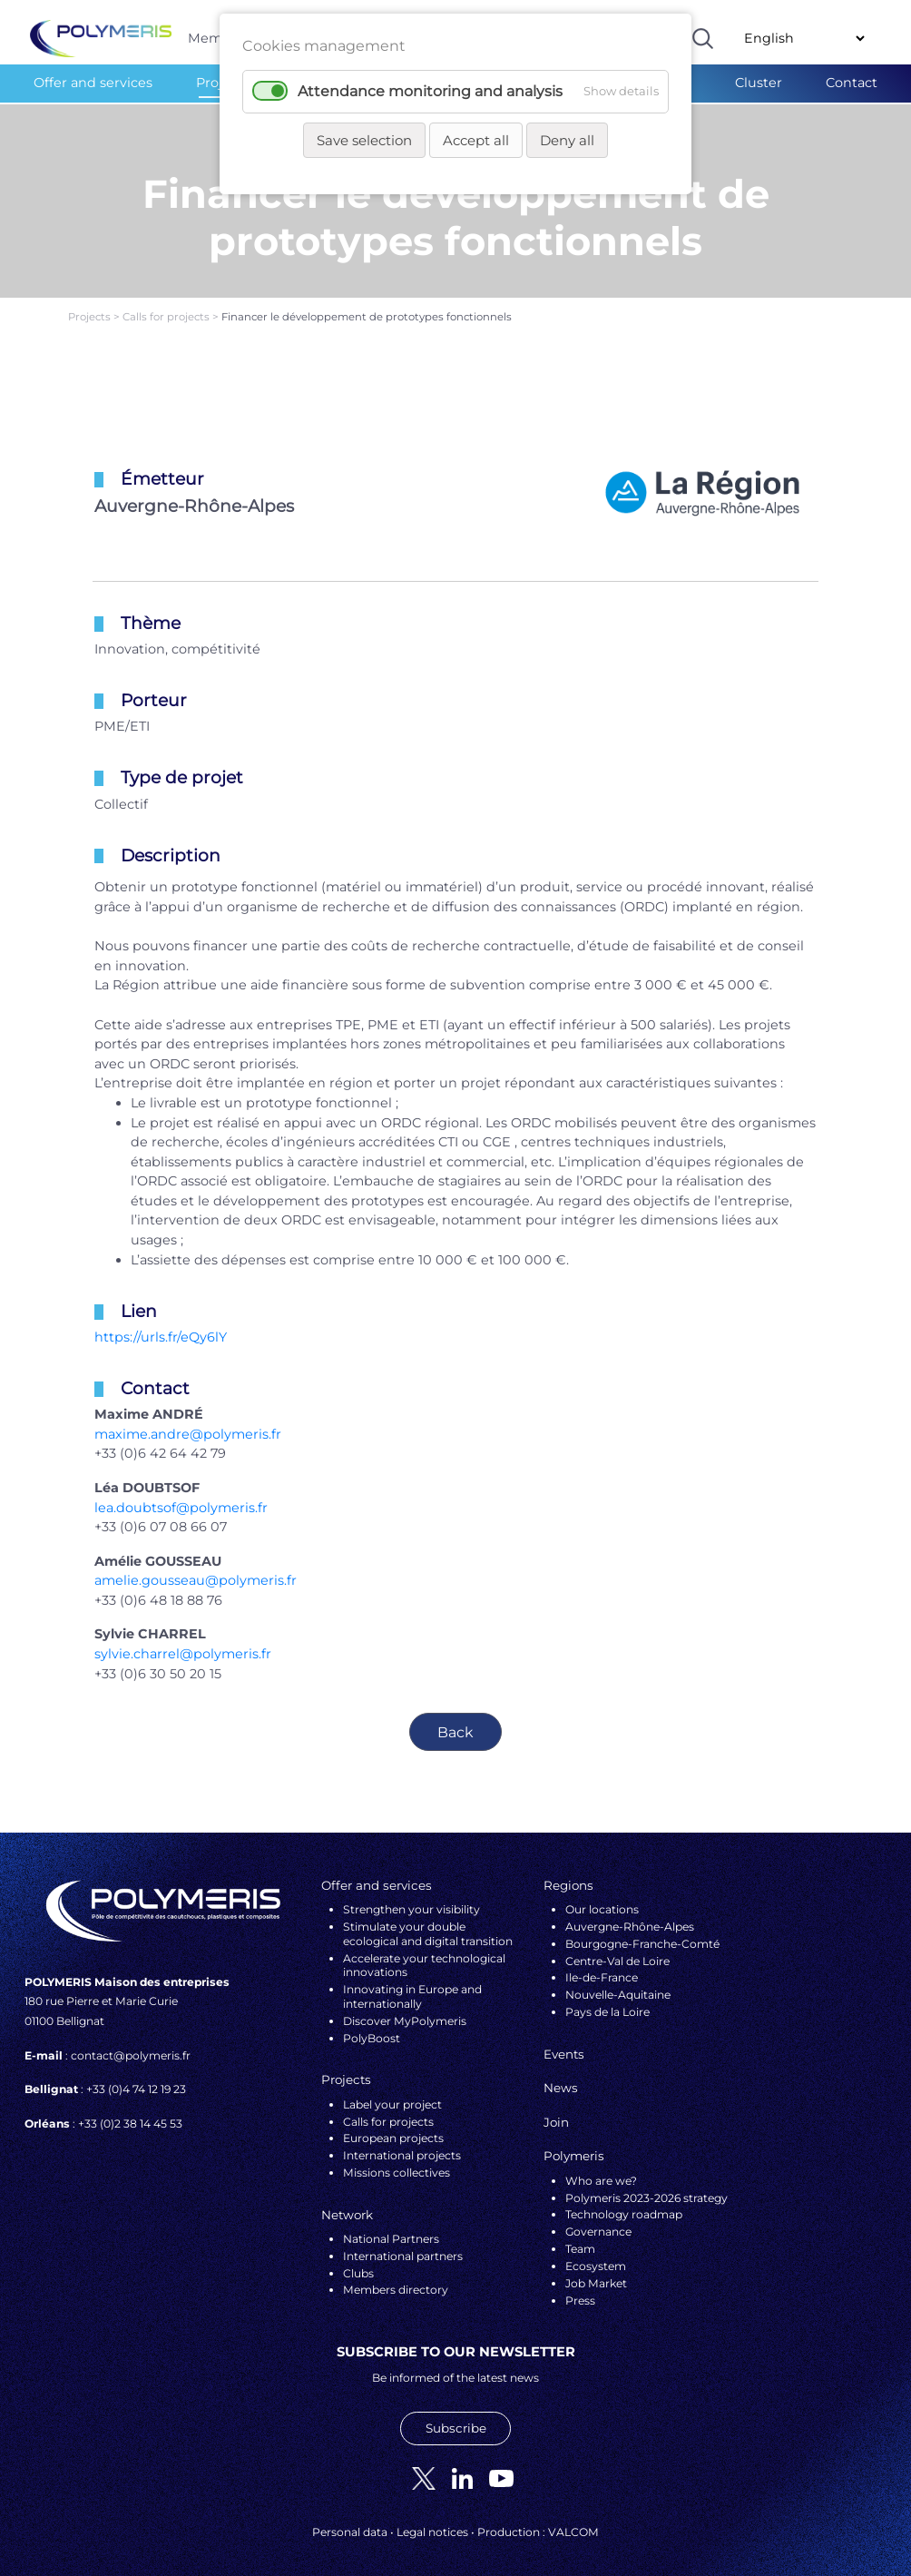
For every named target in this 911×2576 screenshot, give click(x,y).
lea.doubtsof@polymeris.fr (181, 1496)
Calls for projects (167, 306)
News (561, 2077)
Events (564, 2043)
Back (455, 1721)
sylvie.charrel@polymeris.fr (182, 1643)
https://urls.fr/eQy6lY (160, 1326)
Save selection (364, 140)
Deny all (567, 140)
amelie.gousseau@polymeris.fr (195, 1569)
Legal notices (432, 2521)
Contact (851, 82)
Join (556, 2111)
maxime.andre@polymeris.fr (187, 1423)
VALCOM (573, 2521)
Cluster (758, 82)
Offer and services (93, 82)
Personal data (349, 2521)
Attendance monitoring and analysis (430, 91)
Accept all (476, 140)
